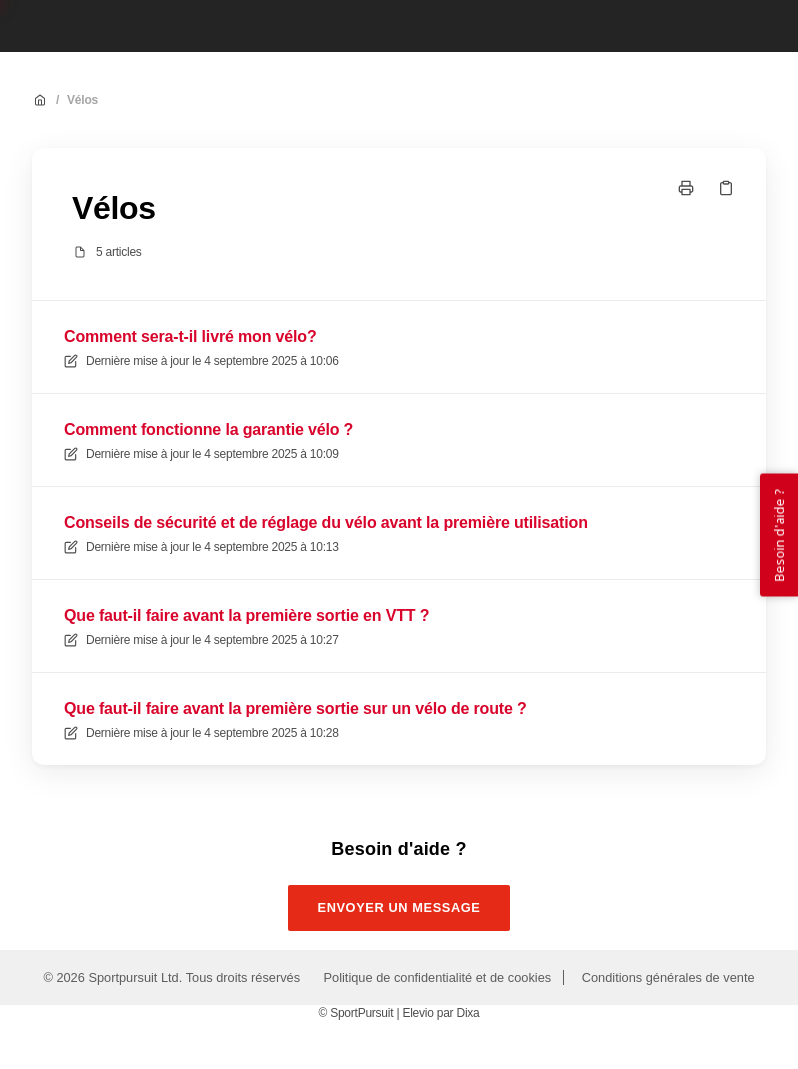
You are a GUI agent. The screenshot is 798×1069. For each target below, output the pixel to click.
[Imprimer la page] (686, 188)
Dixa (467, 1013)
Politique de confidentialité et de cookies (438, 977)
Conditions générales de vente (668, 977)
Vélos (82, 100)
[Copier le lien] (726, 188)
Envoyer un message (399, 907)
